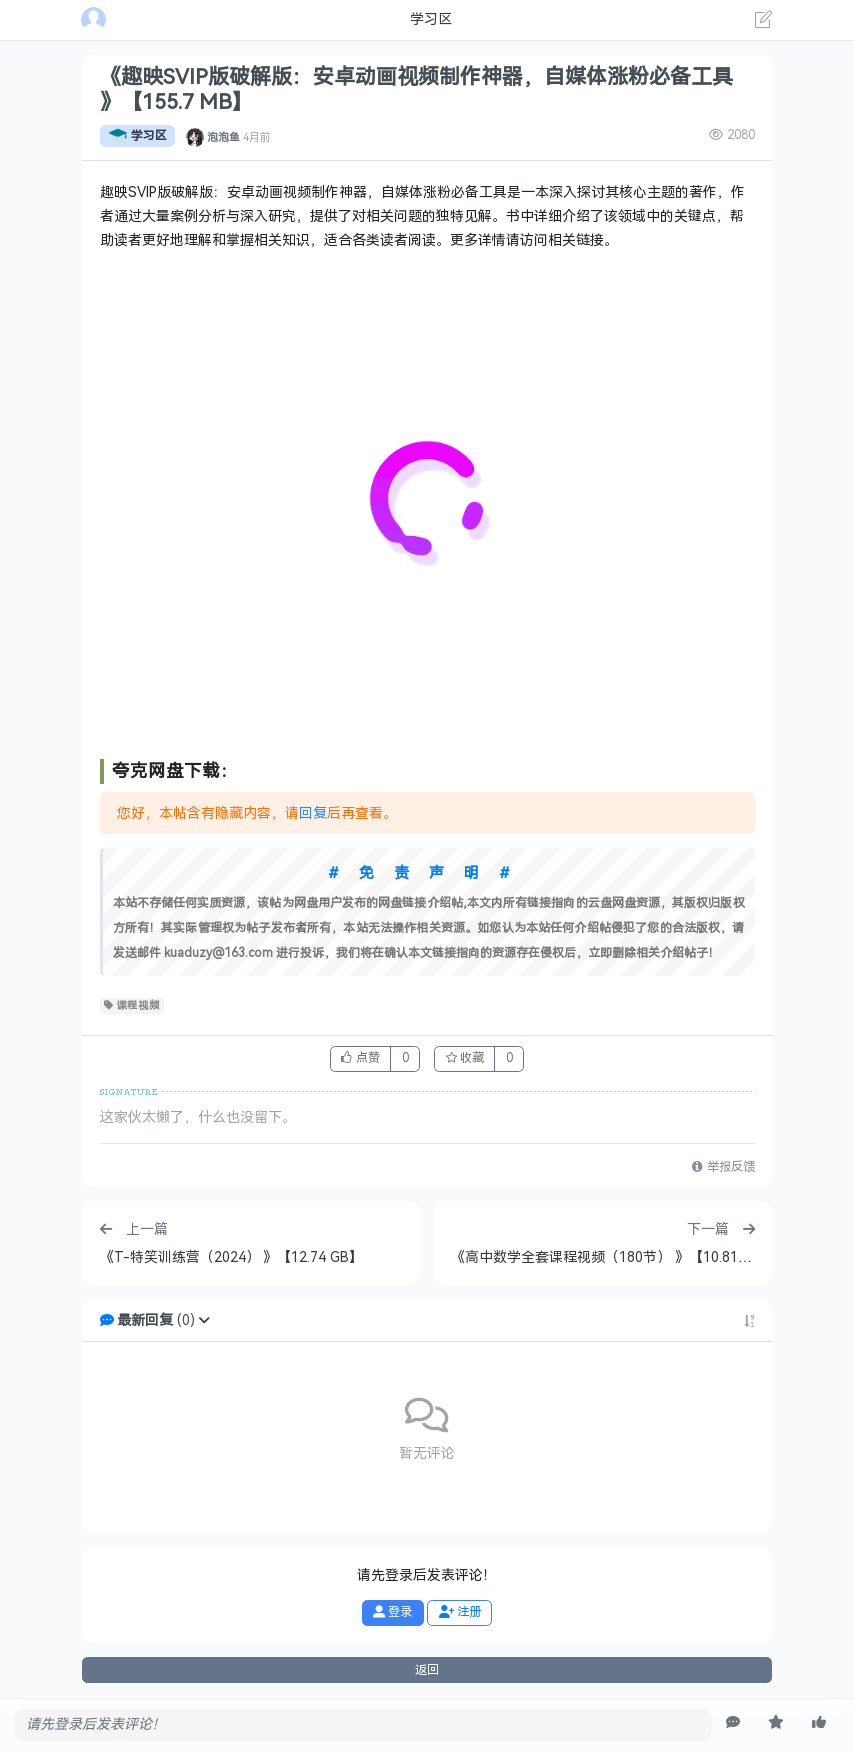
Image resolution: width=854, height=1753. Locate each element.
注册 (460, 1612)
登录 (392, 1612)
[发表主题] (764, 22)
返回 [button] (427, 1670)
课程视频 (132, 1006)
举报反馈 (723, 1167)
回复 (313, 813)
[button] (204, 1320)
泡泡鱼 (223, 136)
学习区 (137, 136)
